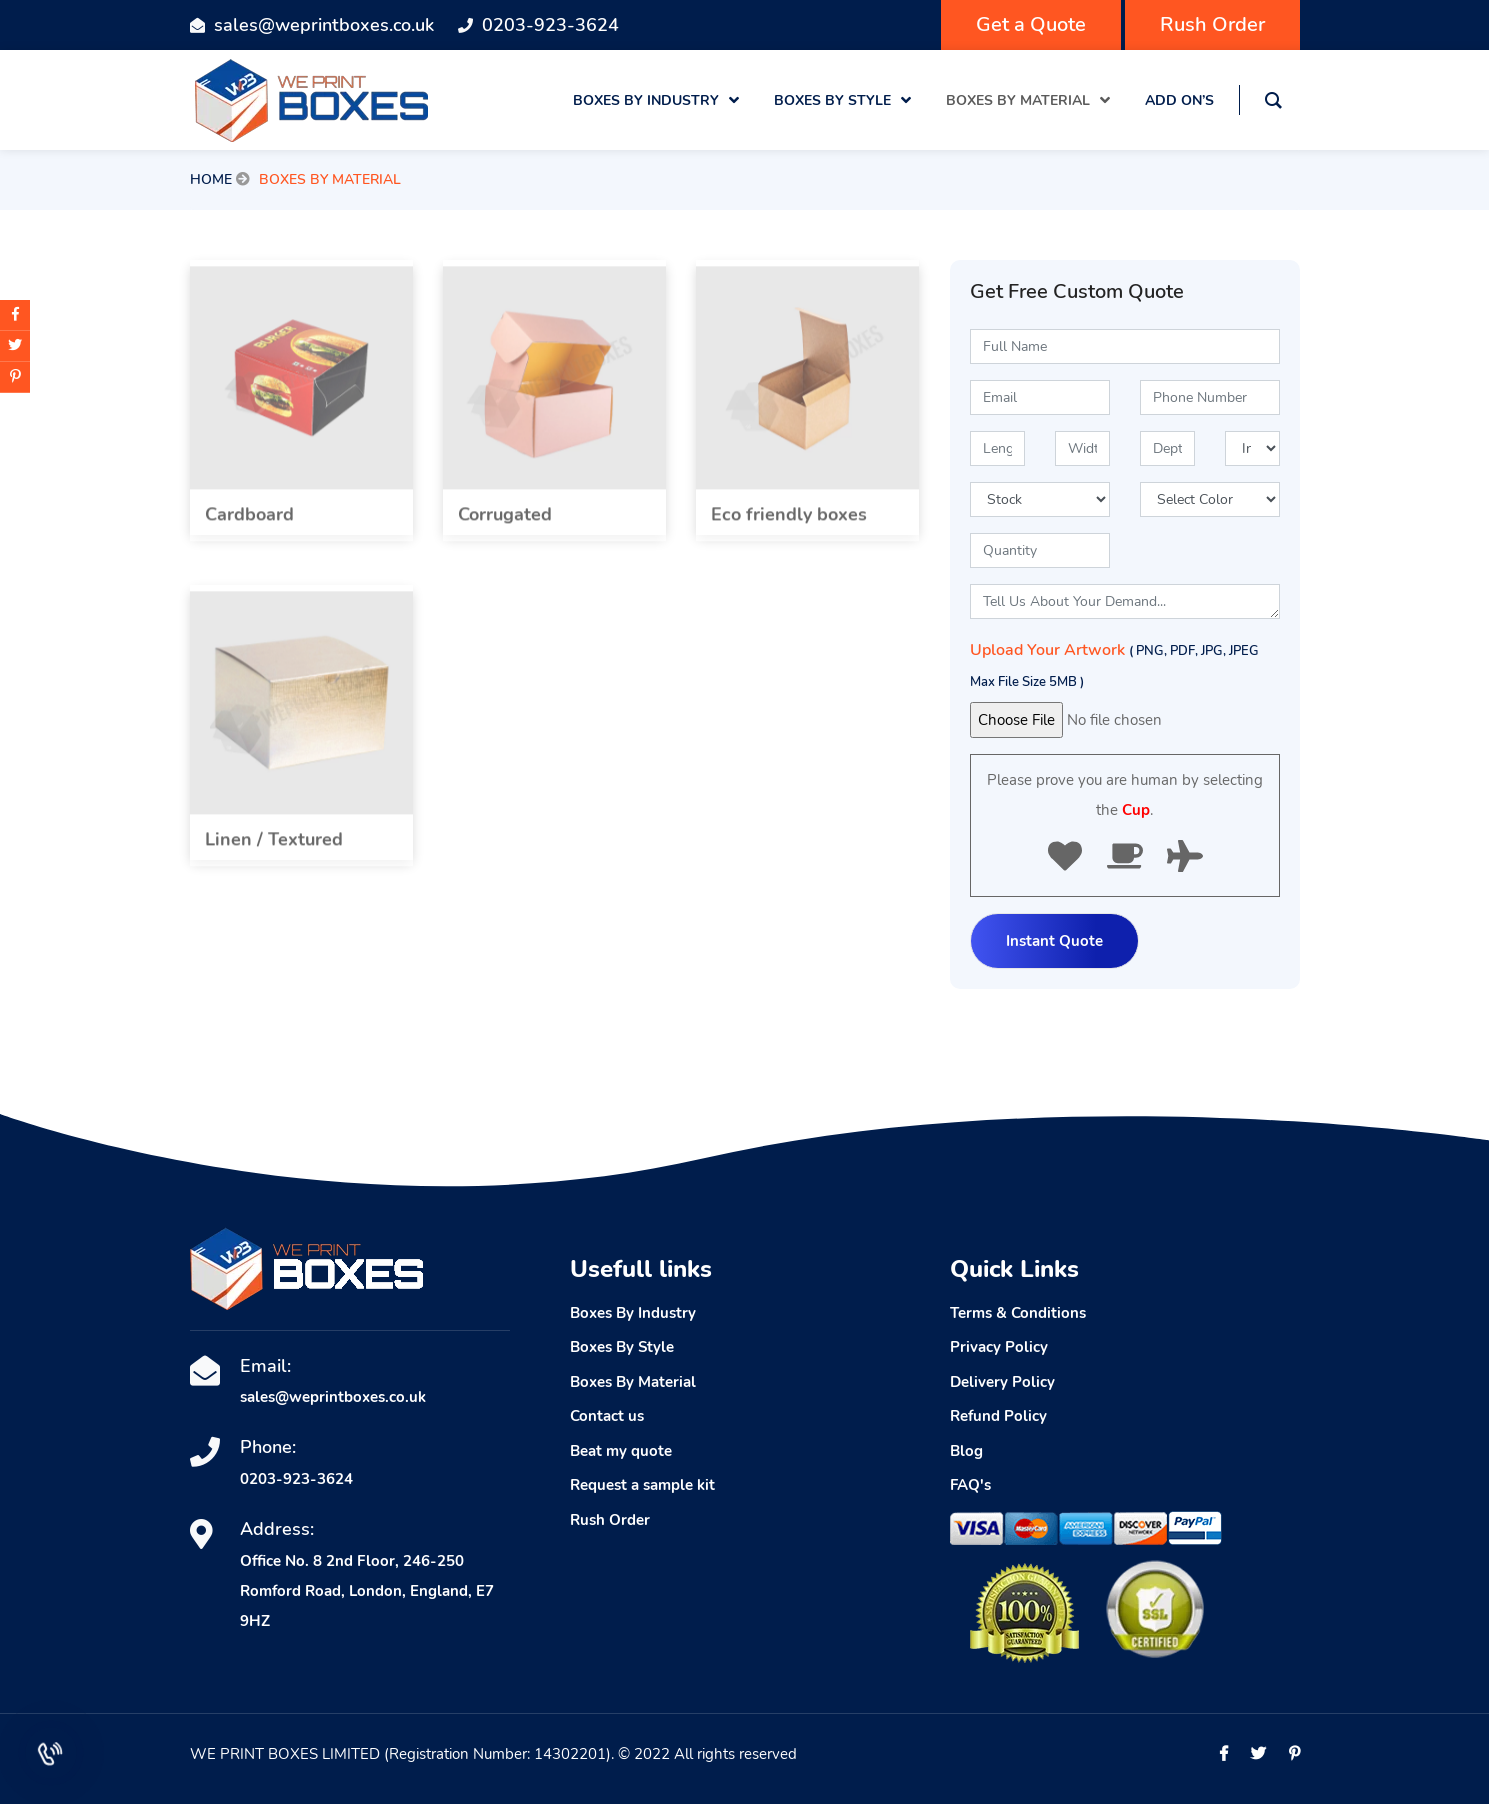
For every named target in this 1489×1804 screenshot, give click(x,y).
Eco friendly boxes (789, 525)
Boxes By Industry (633, 1313)
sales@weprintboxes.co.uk (324, 25)
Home (211, 179)
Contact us (607, 1416)
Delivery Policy (1002, 1382)
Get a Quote (1031, 24)
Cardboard (249, 525)
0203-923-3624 (550, 25)
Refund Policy (998, 1416)
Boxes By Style (622, 1347)
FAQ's (970, 1485)
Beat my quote (621, 1451)
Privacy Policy (999, 1347)
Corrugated (505, 525)
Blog (966, 1451)
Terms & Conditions (1018, 1313)
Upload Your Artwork (1114, 665)
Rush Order (1212, 24)
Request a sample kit (642, 1485)
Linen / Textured (274, 850)
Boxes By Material (633, 1382)
